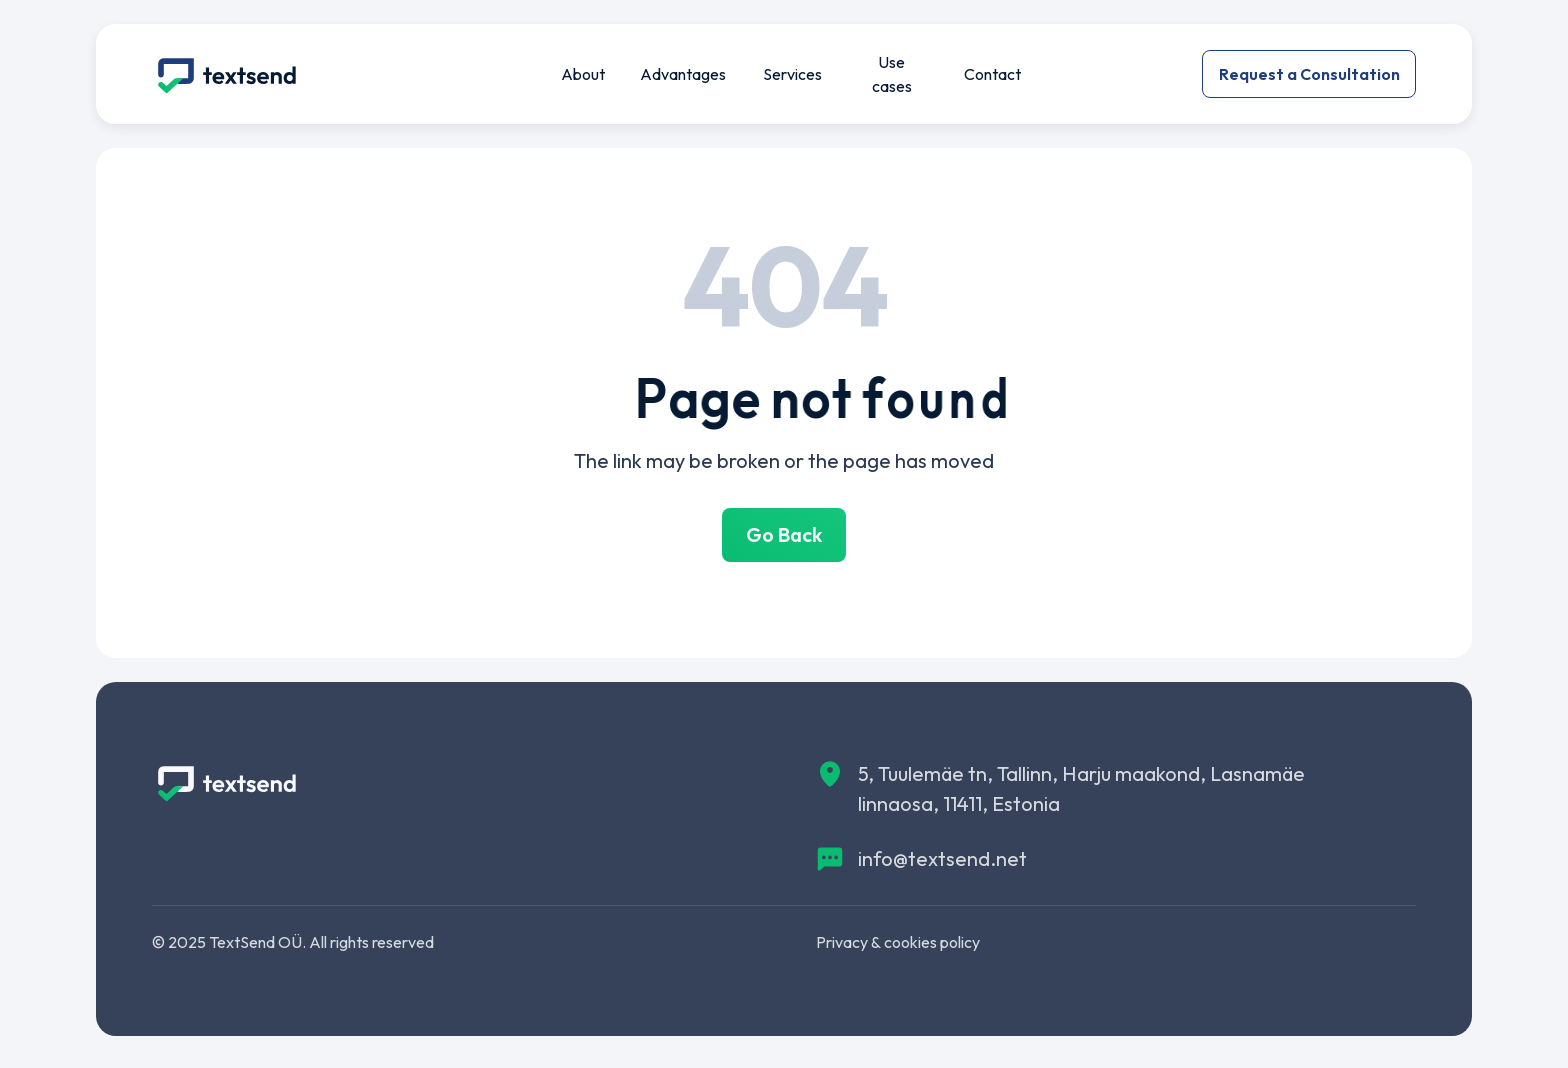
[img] (227, 74)
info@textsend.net (942, 858)
